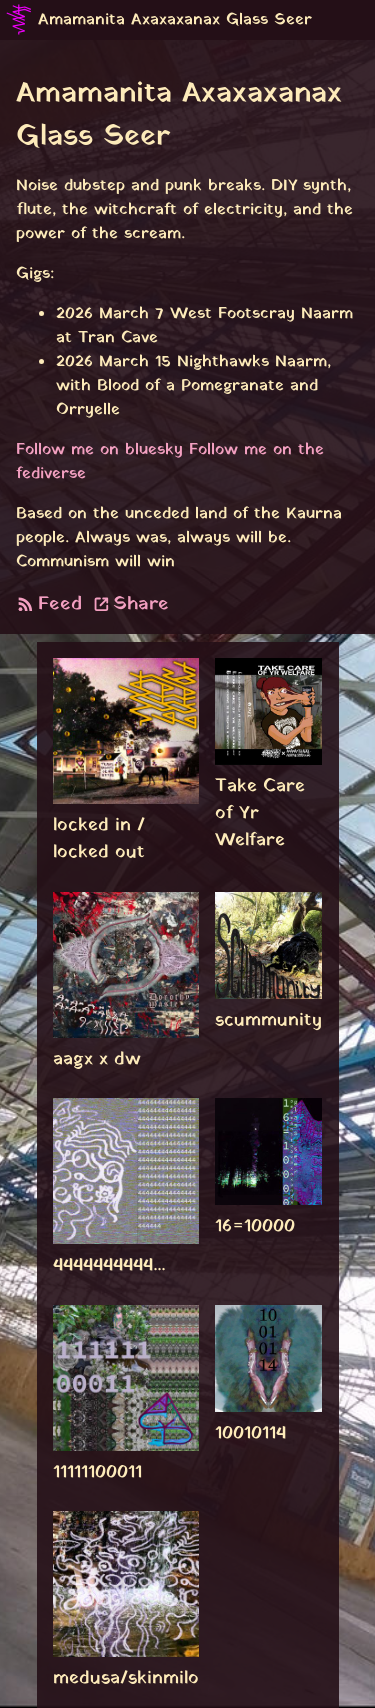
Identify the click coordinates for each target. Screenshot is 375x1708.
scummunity (268, 1020)
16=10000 (255, 1226)
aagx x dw (97, 1059)
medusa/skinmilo (126, 1678)
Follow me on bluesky (99, 450)
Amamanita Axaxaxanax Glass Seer (175, 20)
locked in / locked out (99, 839)
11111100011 (97, 1472)
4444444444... (109, 1265)
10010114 (250, 1433)
